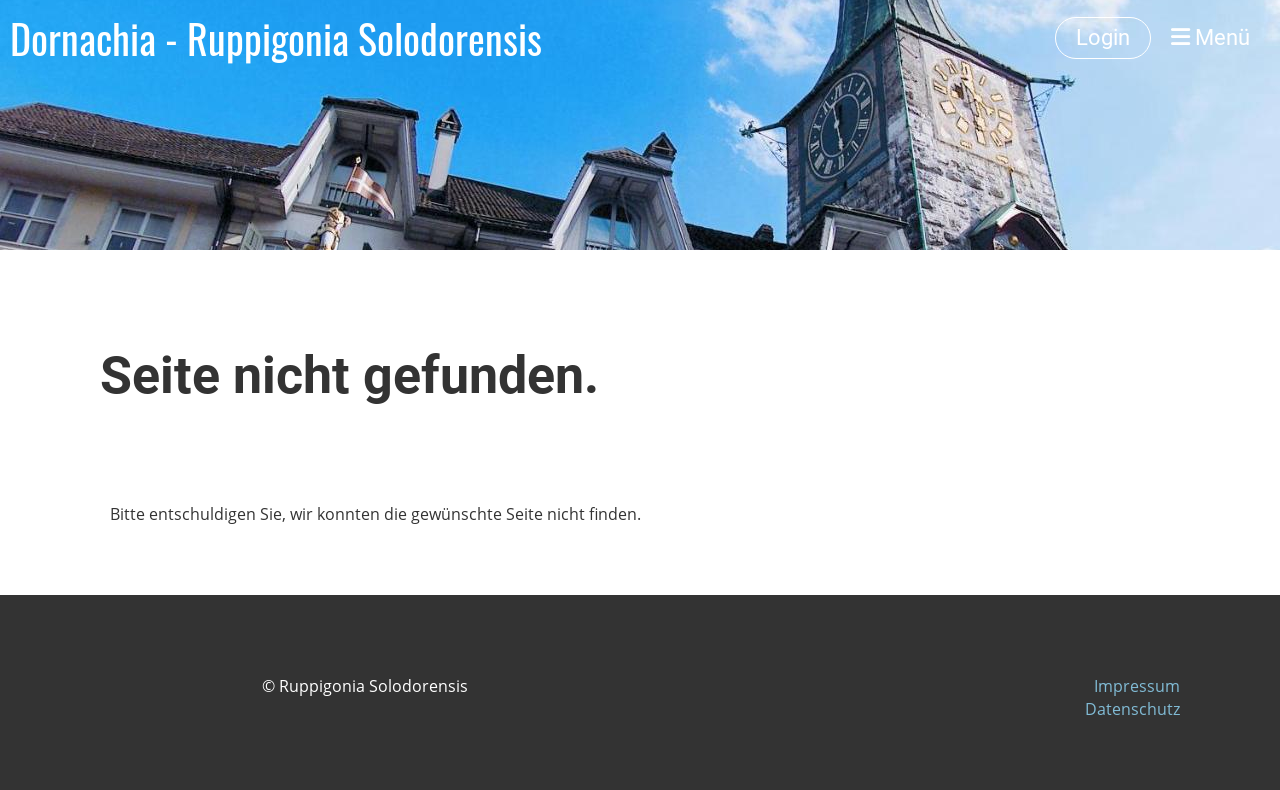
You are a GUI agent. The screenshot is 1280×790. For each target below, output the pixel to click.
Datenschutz (1132, 709)
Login (1103, 37)
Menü (1210, 37)
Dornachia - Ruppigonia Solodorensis (276, 38)
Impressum (1137, 686)
